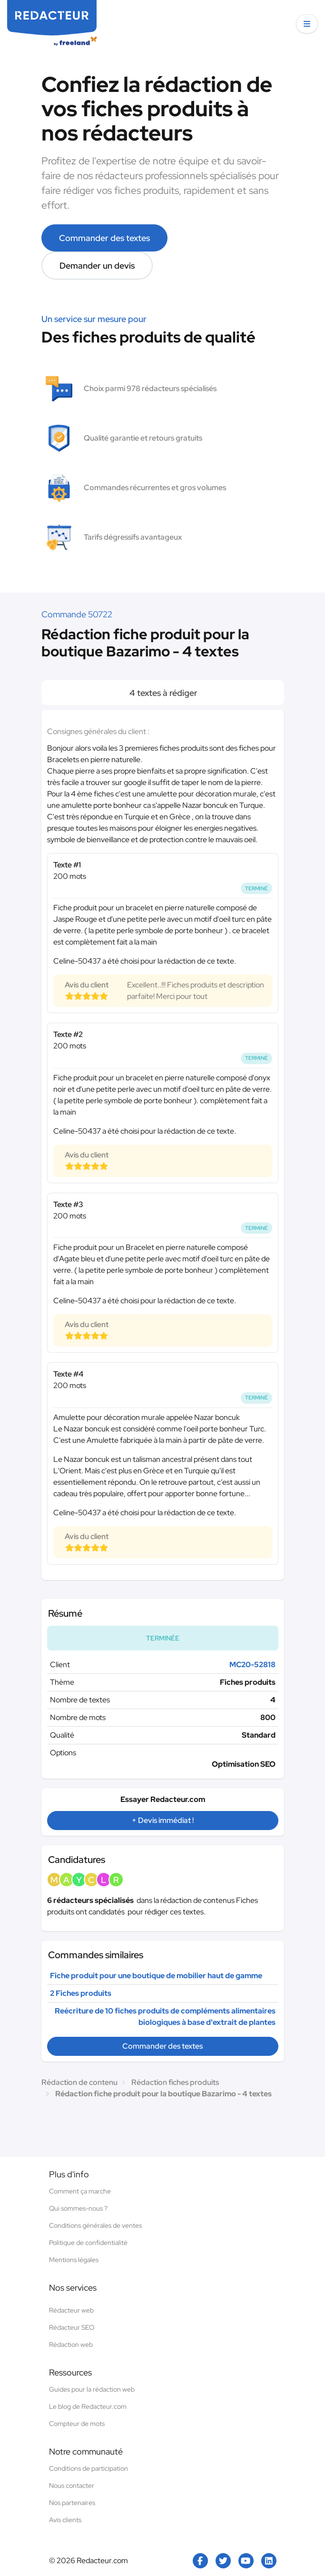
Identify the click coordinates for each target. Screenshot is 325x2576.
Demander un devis (97, 265)
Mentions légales (73, 2259)
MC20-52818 (252, 1665)
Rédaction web (71, 2344)
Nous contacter (71, 2485)
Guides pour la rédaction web (92, 2389)
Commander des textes (104, 237)
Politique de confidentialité (88, 2242)
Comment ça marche (80, 2191)
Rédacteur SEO (71, 2327)
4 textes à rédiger (162, 692)
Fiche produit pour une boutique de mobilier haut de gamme (156, 1976)
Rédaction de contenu (79, 2082)
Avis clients (65, 2520)
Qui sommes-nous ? (78, 2208)
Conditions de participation (88, 2468)
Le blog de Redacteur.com (88, 2406)
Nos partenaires (72, 2502)
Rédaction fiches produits (175, 2082)
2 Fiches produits (80, 1993)
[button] (307, 23)
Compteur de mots (77, 2423)
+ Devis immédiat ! (163, 1820)
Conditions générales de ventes (95, 2225)
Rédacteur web (71, 2310)
